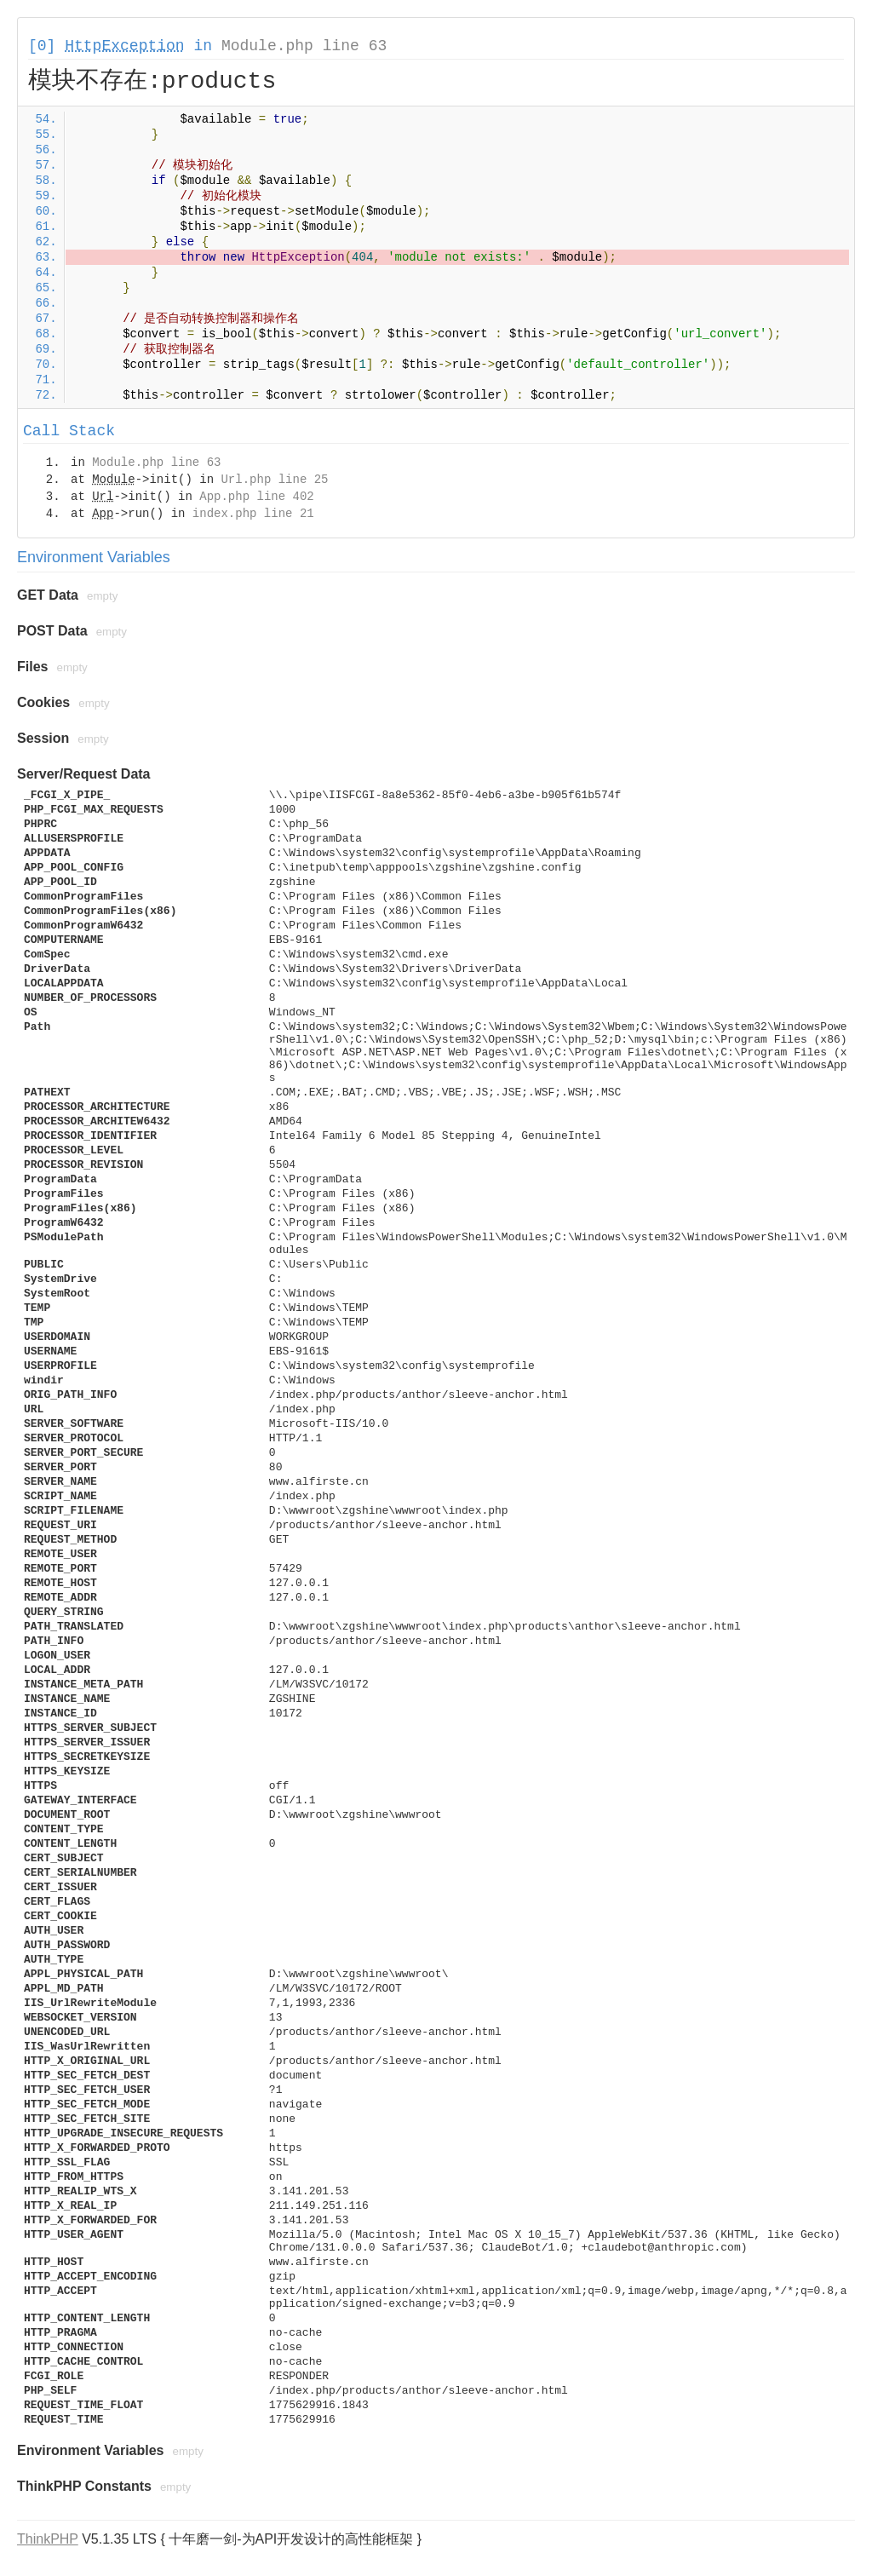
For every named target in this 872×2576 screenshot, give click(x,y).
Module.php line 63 (304, 46)
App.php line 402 (256, 496)
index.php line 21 (253, 513)
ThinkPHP (47, 2539)
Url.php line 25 (274, 479)
